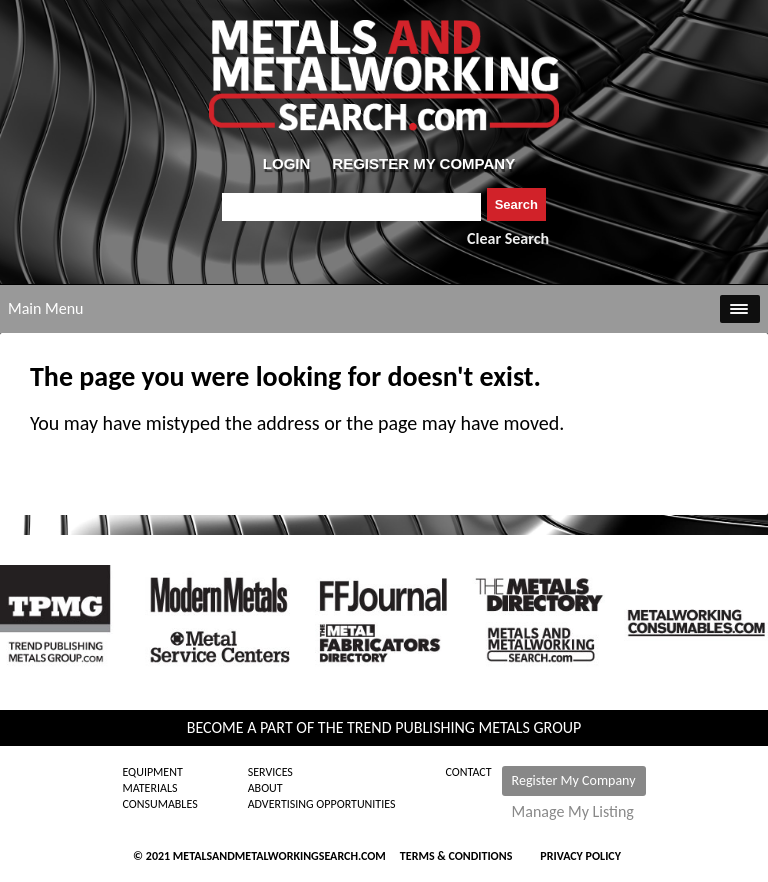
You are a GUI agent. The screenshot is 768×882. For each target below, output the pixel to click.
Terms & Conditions (456, 856)
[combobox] (351, 207)
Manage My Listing (573, 812)
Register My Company (574, 780)
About (265, 788)
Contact (469, 772)
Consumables (159, 804)
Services (270, 772)
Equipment (152, 772)
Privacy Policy (580, 856)
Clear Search (508, 238)
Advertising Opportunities (322, 804)
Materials (149, 788)
